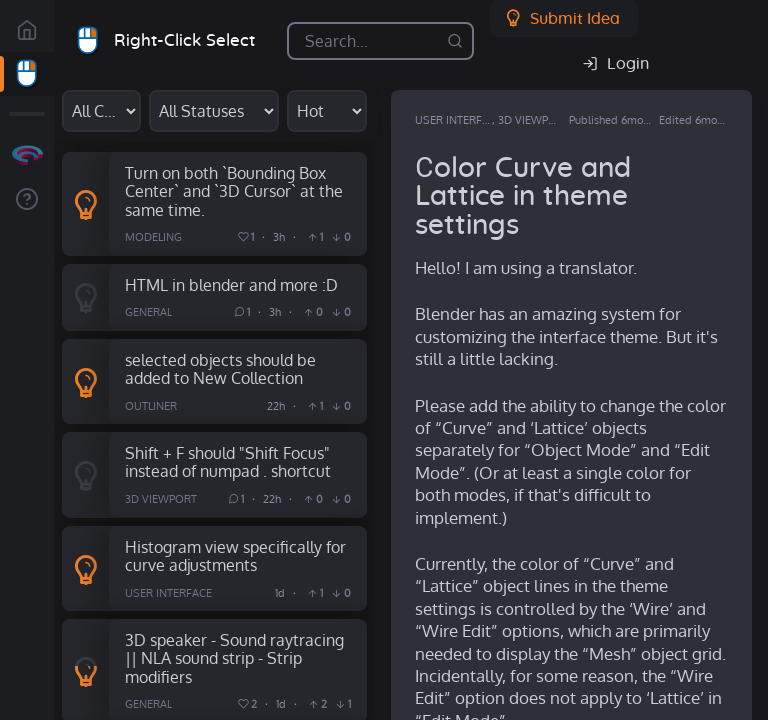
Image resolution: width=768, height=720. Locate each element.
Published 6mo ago (616, 120)
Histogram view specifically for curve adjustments (235, 556)
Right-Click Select (184, 40)
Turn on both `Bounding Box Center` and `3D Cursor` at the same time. (234, 191)
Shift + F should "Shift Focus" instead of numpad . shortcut (228, 462)
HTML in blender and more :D (231, 284)
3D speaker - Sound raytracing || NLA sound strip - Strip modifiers (234, 658)
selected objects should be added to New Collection (220, 369)
